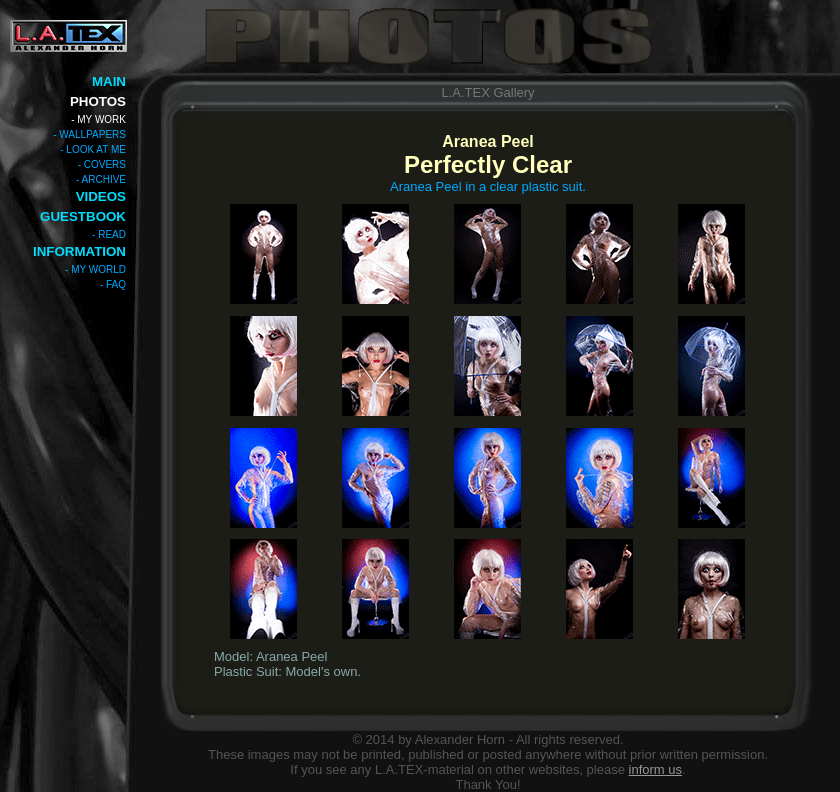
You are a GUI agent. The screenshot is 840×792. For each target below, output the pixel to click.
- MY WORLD (95, 269)
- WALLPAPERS (89, 134)
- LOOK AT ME (93, 149)
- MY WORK (98, 119)
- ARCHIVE (101, 179)
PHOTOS (98, 101)
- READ (109, 234)
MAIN (109, 81)
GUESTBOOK (83, 216)
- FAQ (113, 284)
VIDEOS (101, 196)
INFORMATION (79, 251)
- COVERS (102, 164)
